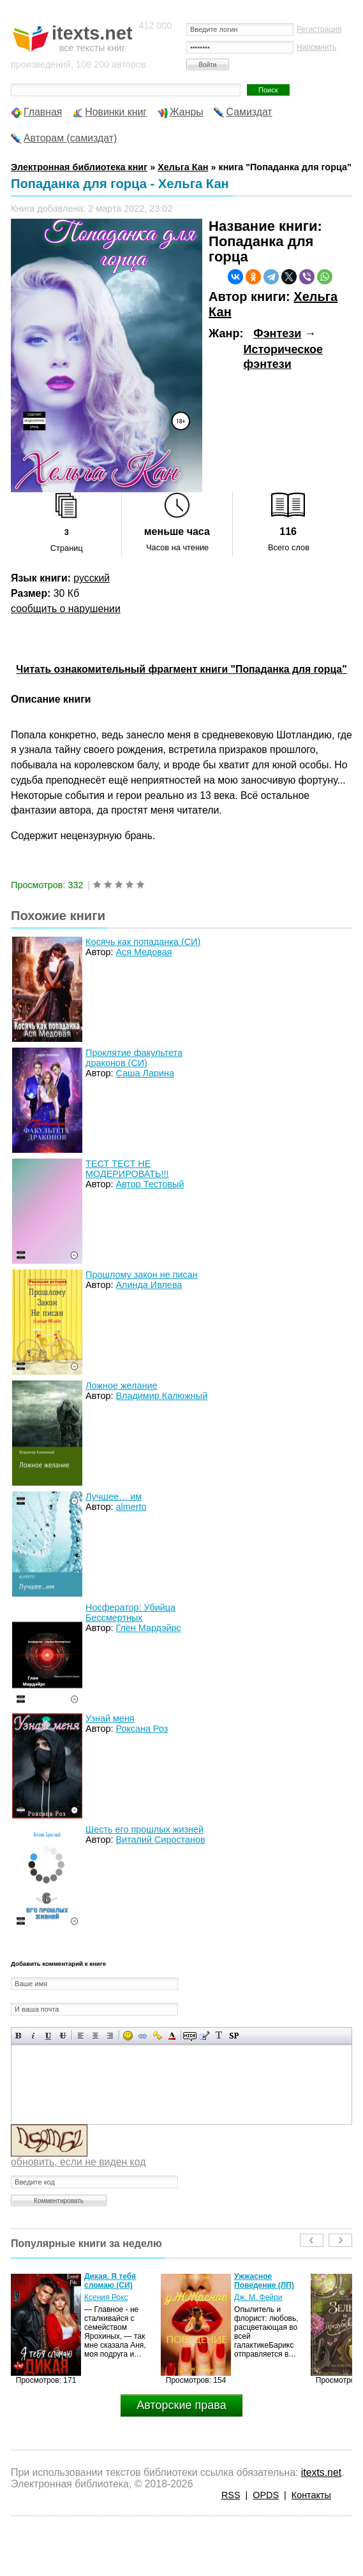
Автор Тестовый (149, 1184)
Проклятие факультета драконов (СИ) (133, 1058)
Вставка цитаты (204, 2036)
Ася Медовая (143, 952)
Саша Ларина (144, 1073)
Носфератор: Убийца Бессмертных (130, 1612)
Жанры (187, 111)
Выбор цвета (172, 2036)
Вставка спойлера (233, 2036)
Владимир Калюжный (161, 1396)
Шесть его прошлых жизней (144, 1829)
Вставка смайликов (128, 2036)
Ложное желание (121, 1385)
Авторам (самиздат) (70, 138)
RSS (231, 2495)
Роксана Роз (141, 1728)
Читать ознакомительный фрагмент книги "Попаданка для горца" (181, 669)
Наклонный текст (33, 2036)
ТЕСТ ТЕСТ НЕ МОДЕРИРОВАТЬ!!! (126, 1169)
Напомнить (316, 47)
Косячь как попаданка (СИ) (142, 942)
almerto (130, 1507)
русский (91, 578)
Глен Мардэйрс (148, 1628)
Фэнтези (277, 333)
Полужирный (18, 2036)
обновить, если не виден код (78, 2161)
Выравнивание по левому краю (80, 2036)
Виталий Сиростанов (160, 1839)
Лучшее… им (113, 1496)
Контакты (311, 2495)
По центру (95, 2036)
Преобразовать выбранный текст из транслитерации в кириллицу (219, 2036)
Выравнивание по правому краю (110, 2036)
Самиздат (249, 111)
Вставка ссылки (142, 2036)
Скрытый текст (189, 2036)
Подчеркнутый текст (48, 2036)
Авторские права (181, 2405)
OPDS (266, 2495)
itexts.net (321, 2472)
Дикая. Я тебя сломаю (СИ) (110, 2281)
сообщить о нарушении (66, 608)
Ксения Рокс (106, 2297)
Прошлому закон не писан (141, 1275)
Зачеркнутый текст (63, 2036)
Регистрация (319, 29)
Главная (43, 111)
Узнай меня (110, 1718)
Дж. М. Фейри (258, 2297)
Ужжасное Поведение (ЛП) (264, 2281)
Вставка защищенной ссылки (157, 2036)
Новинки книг (116, 111)
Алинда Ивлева (148, 1285)
